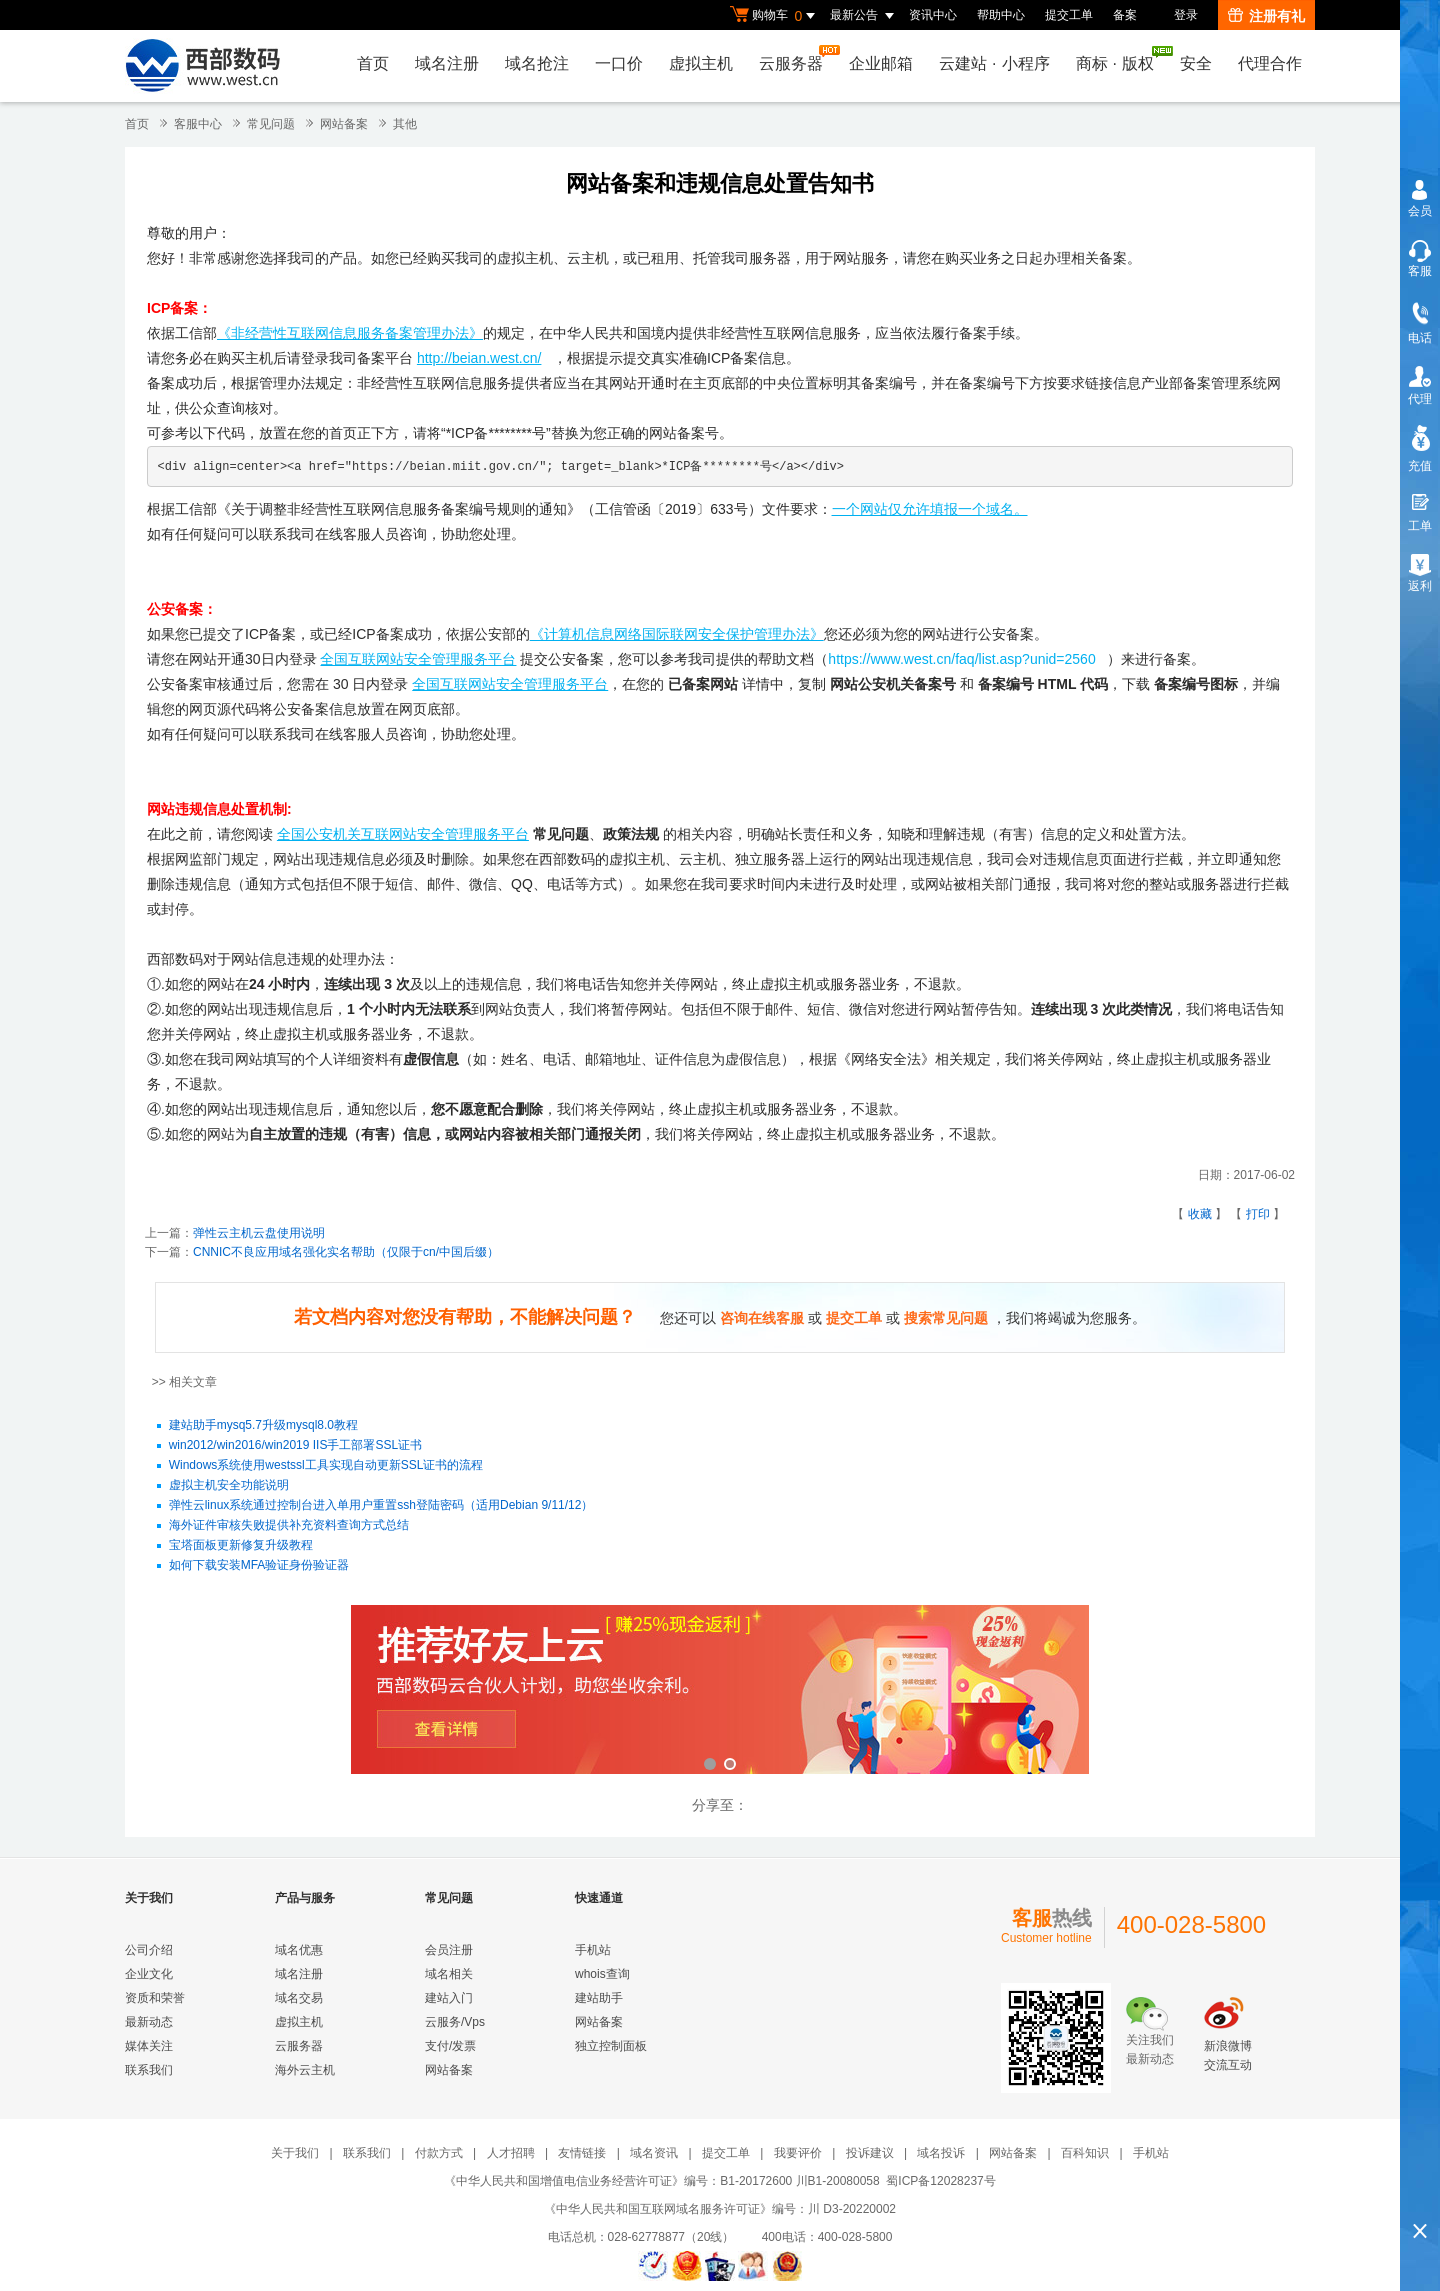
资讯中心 (933, 15)
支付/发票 (450, 2046)
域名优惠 (299, 1950)
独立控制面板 (611, 2046)
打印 (1258, 1214)
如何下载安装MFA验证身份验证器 (259, 1566)
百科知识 (1085, 2153)
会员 (1420, 211)
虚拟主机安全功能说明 (229, 1486)
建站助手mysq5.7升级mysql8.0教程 (263, 1426)
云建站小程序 (994, 63)
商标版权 (1120, 59)
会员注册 (449, 1950)
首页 (373, 63)
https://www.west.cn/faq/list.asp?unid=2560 (961, 659)
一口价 (619, 63)
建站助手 (599, 1998)
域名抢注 (537, 63)
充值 (1420, 466)
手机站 (593, 1950)
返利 (1420, 586)
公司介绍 (149, 1950)
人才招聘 (511, 2153)
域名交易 (299, 1998)
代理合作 (1270, 63)
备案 (1125, 15)
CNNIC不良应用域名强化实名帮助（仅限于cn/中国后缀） (346, 1252)
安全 (1196, 63)
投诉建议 (870, 2153)
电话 (1420, 338)
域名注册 (447, 63)
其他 (405, 124)
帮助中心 (1001, 15)
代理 (1420, 399)
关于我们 (295, 2153)
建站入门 (449, 1998)
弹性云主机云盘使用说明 (259, 1233)
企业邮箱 (881, 63)
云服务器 (796, 58)
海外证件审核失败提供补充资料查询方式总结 (289, 1526)
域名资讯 (654, 2153)
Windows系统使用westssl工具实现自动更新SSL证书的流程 (326, 1466)
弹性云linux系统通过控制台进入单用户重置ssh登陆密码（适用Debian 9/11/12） (381, 1506)
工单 (1420, 526)
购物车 (775, 16)
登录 (1186, 15)
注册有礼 (1266, 16)
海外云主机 (305, 2070)
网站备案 (344, 124)
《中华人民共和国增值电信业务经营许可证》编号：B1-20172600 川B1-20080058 (661, 2181)
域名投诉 (941, 2153)
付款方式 (439, 2153)
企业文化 (149, 1974)
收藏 (1200, 1214)
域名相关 (449, 1974)
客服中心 (198, 124)
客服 (1420, 271)
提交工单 (1069, 15)
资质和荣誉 (155, 1998)
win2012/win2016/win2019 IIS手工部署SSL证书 (295, 1446)
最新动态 (149, 2022)
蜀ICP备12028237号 (940, 2181)
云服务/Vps (455, 2022)
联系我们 (149, 2070)
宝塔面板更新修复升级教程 (241, 1546)
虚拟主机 (701, 63)
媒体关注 (149, 2046)
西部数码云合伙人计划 (720, 1691)
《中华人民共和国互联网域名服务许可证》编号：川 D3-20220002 (720, 2209)
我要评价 (798, 2153)
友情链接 (582, 2153)
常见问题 (271, 124)
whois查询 (602, 1974)
